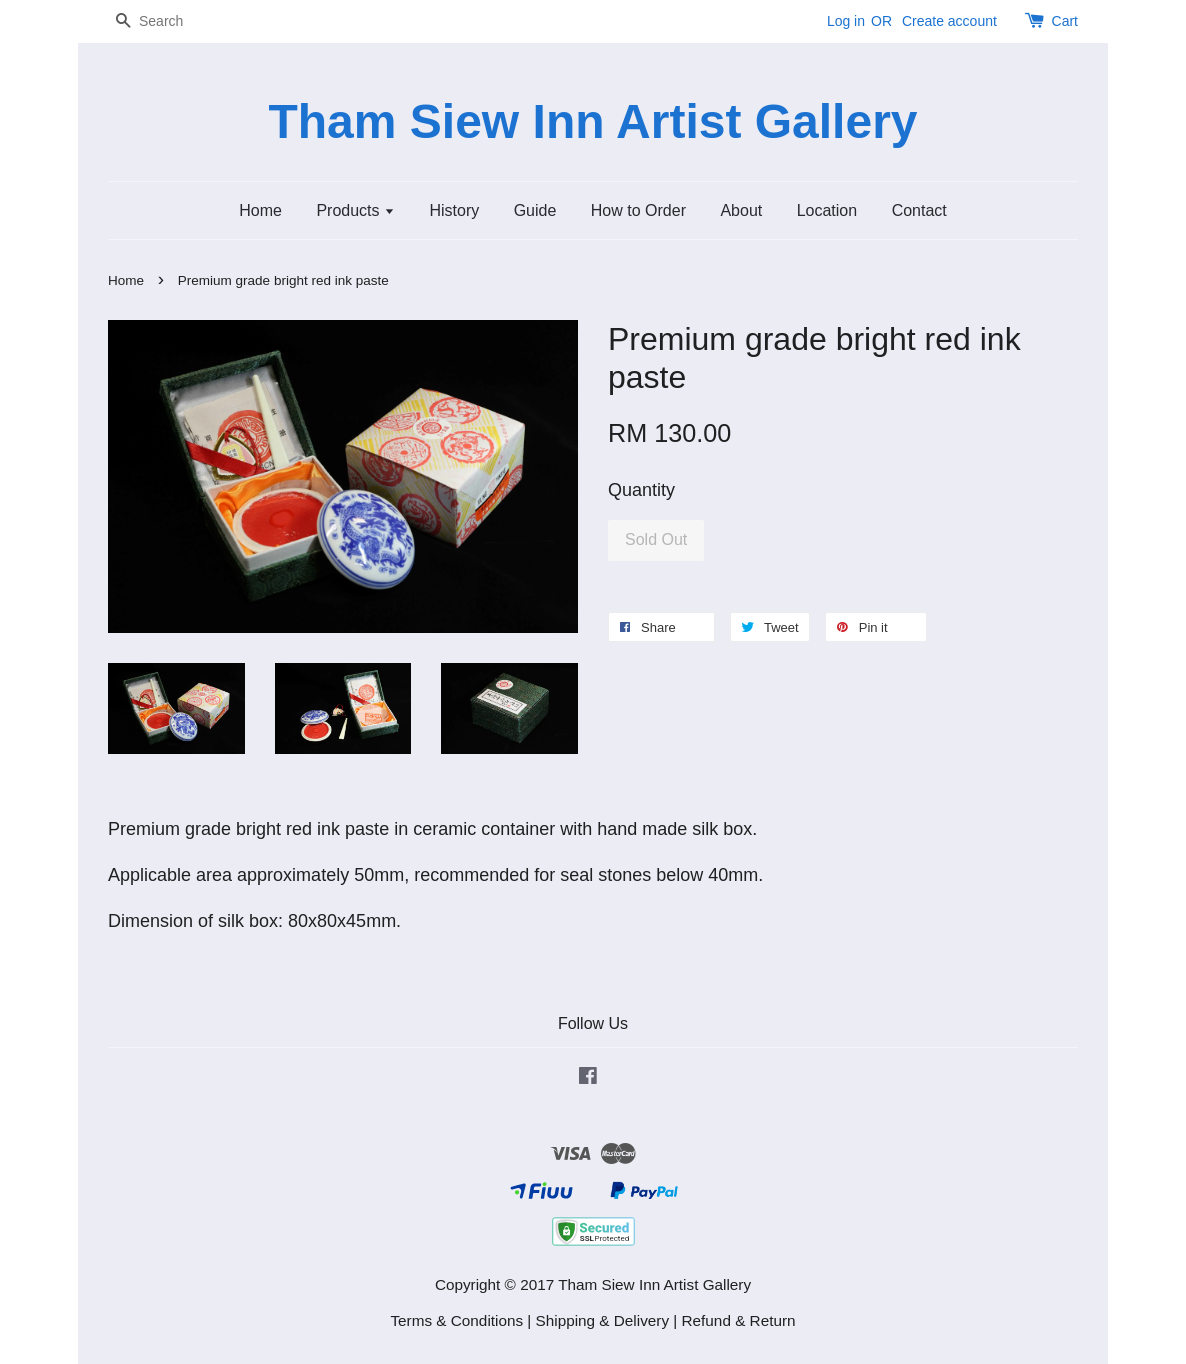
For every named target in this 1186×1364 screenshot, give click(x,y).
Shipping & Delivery (603, 1320)
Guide (535, 210)
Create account (949, 21)
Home (260, 210)
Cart (1065, 21)
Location (827, 210)
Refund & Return (739, 1320)
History (454, 210)
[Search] (168, 21)
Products (355, 210)
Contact (919, 210)
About (741, 210)
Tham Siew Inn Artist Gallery (592, 121)
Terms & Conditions (456, 1320)
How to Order (638, 210)
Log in (846, 21)
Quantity (641, 490)
